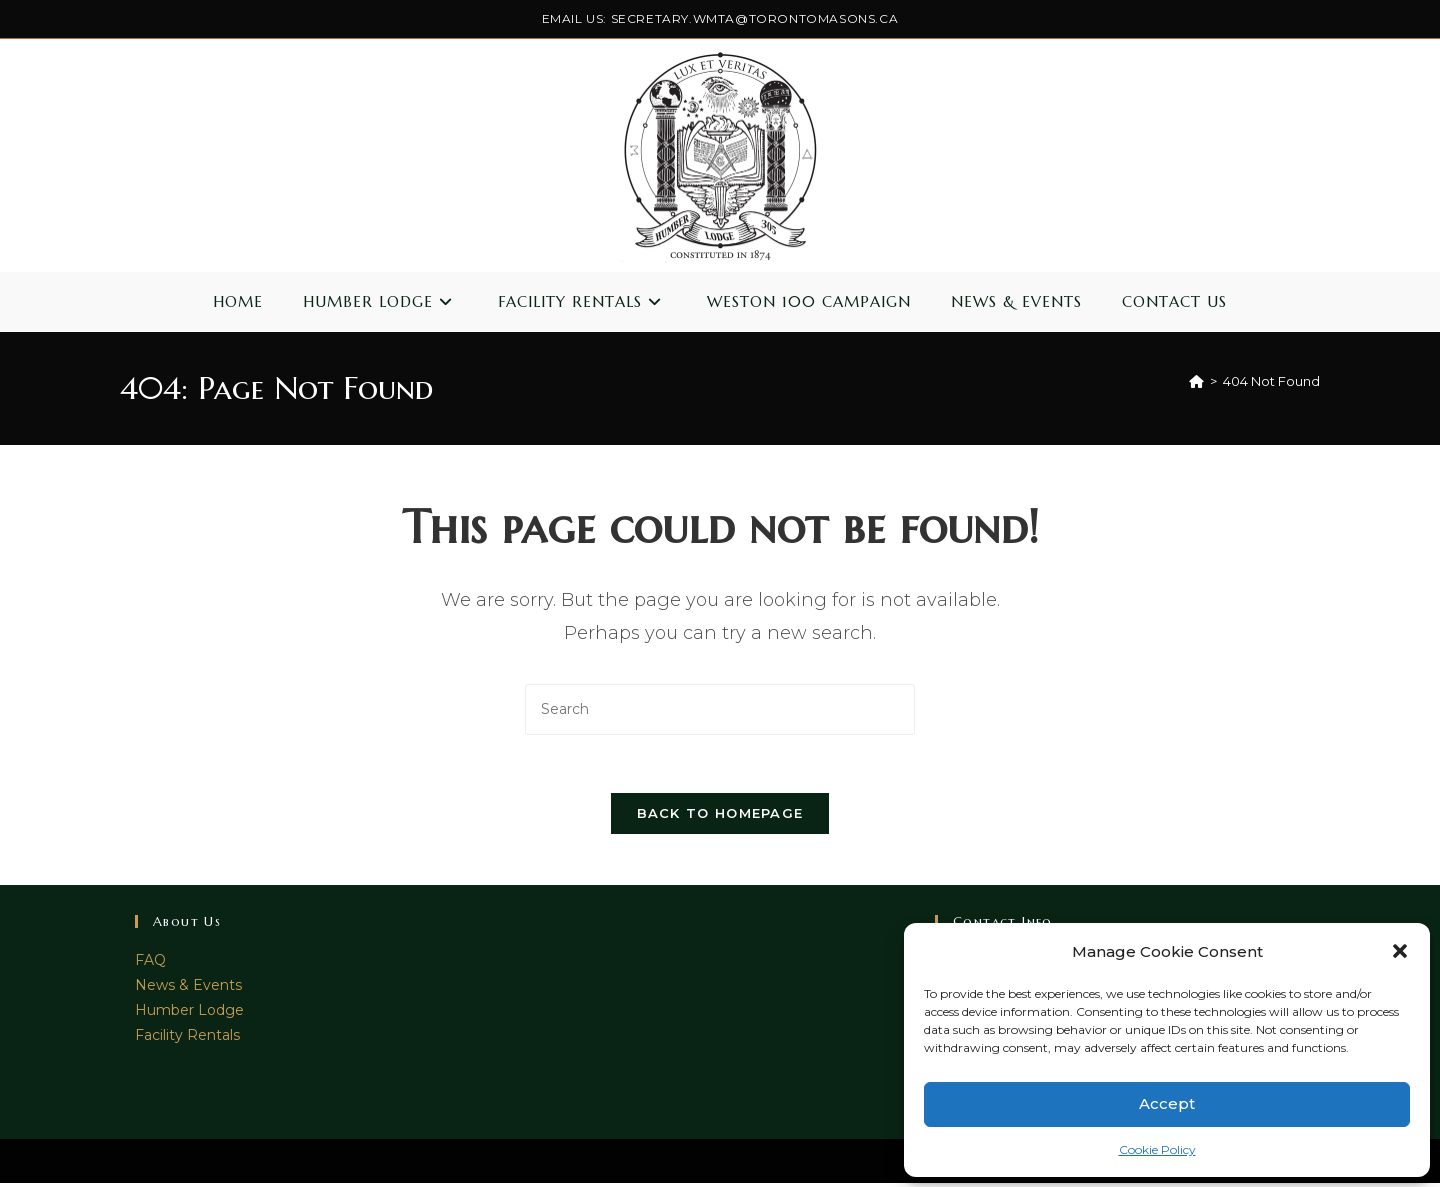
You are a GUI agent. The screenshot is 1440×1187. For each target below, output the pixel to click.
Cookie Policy (1157, 1149)
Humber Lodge (189, 1014)
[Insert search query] (720, 709)
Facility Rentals (187, 1039)
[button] (1400, 951)
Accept (1167, 1103)
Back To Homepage (720, 816)
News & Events (188, 988)
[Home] (1196, 381)
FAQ (150, 963)
